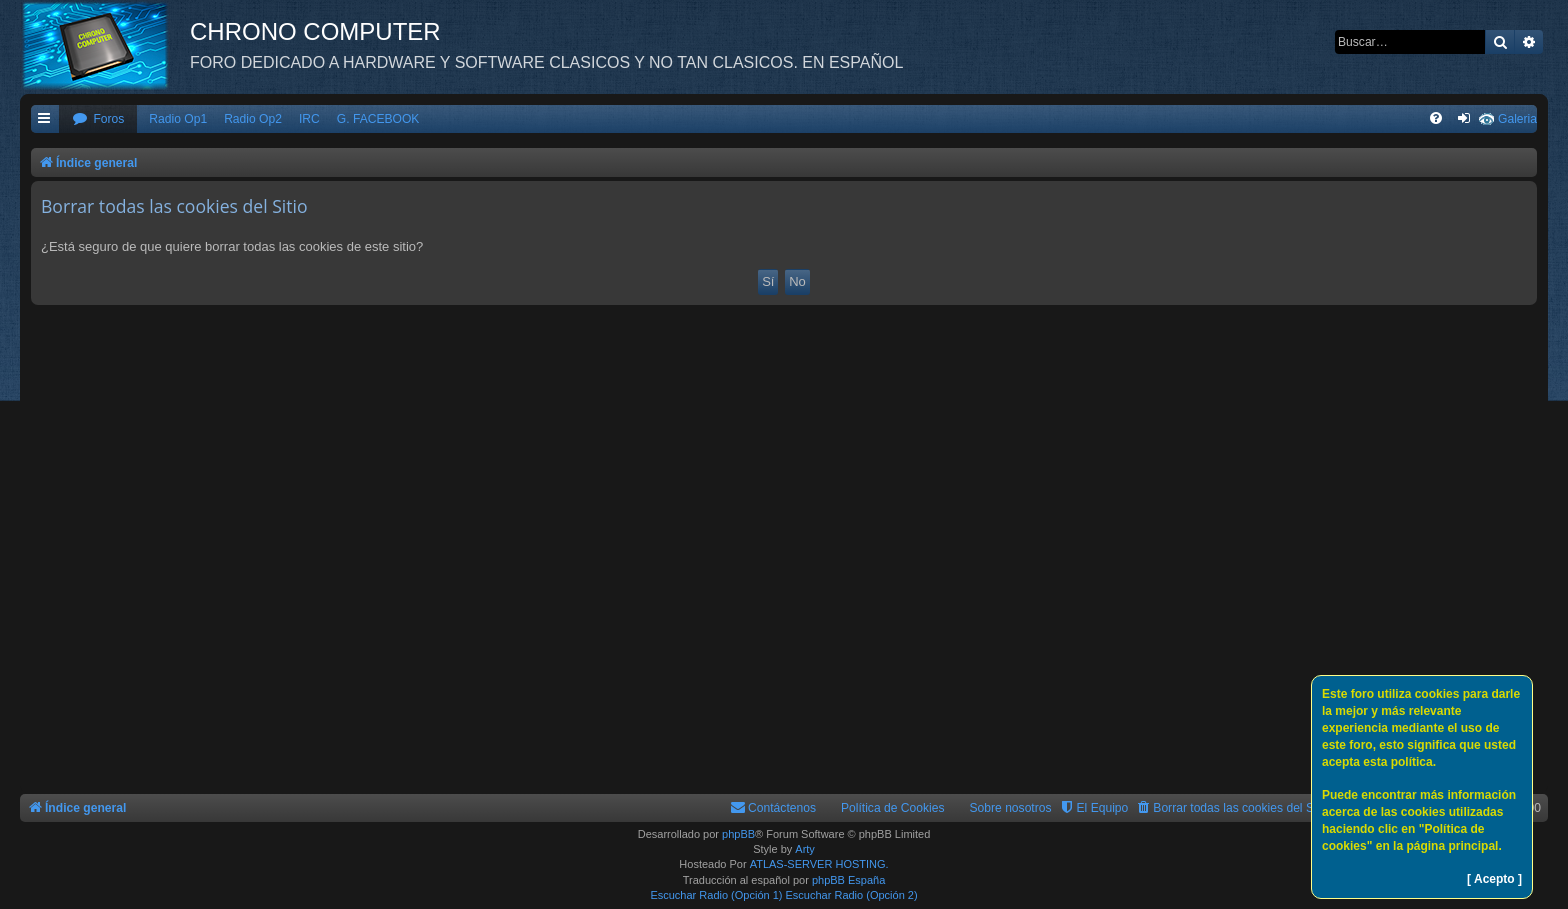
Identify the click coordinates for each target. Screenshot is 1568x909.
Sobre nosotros (1011, 808)
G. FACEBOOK (378, 119)
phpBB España (848, 880)
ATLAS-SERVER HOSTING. (819, 864)
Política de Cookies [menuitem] (893, 808)
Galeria (1517, 119)
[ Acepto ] (1494, 879)
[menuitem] (98, 119)
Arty (805, 849)
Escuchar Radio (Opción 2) (852, 895)
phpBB (738, 834)
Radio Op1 (178, 119)
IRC (309, 119)
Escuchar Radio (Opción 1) (716, 895)
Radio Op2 (253, 119)
